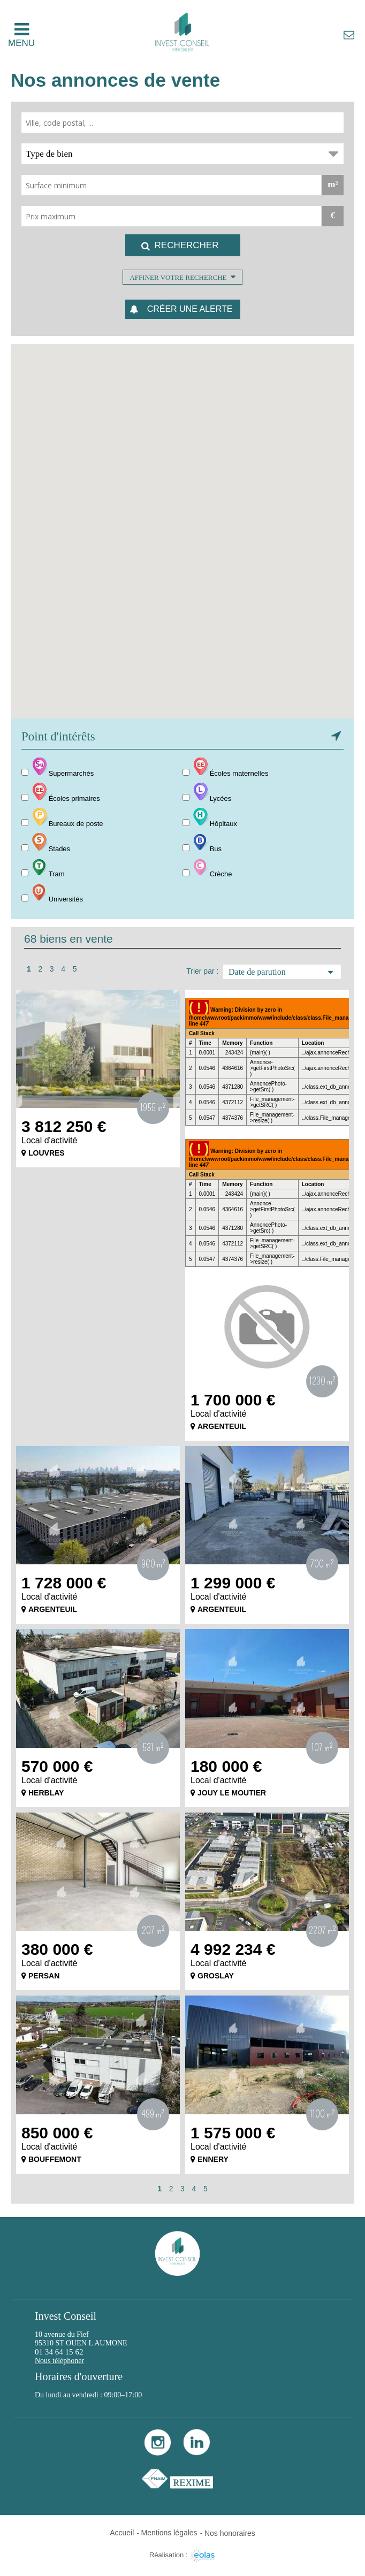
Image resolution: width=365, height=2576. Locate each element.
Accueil (122, 2532)
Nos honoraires (229, 2533)
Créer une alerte (190, 309)
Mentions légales (169, 2532)
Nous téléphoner (59, 2361)
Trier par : (202, 971)
